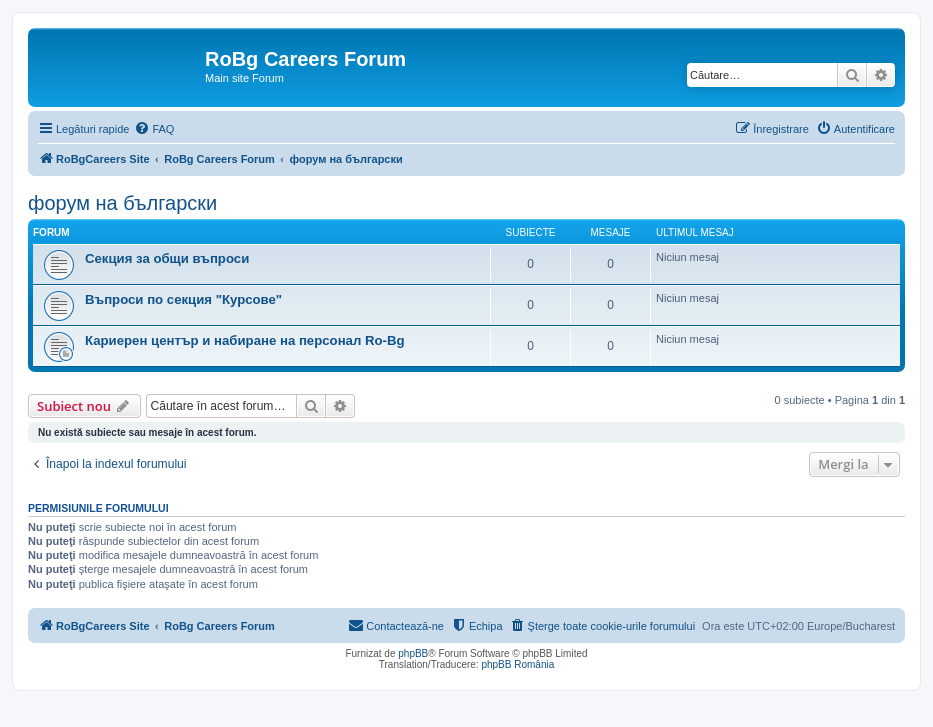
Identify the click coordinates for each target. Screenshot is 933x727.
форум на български (122, 203)
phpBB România (517, 664)
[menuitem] (154, 129)
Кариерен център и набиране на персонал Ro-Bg (245, 340)
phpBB (413, 653)
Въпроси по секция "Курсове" (183, 299)
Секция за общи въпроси (167, 258)
